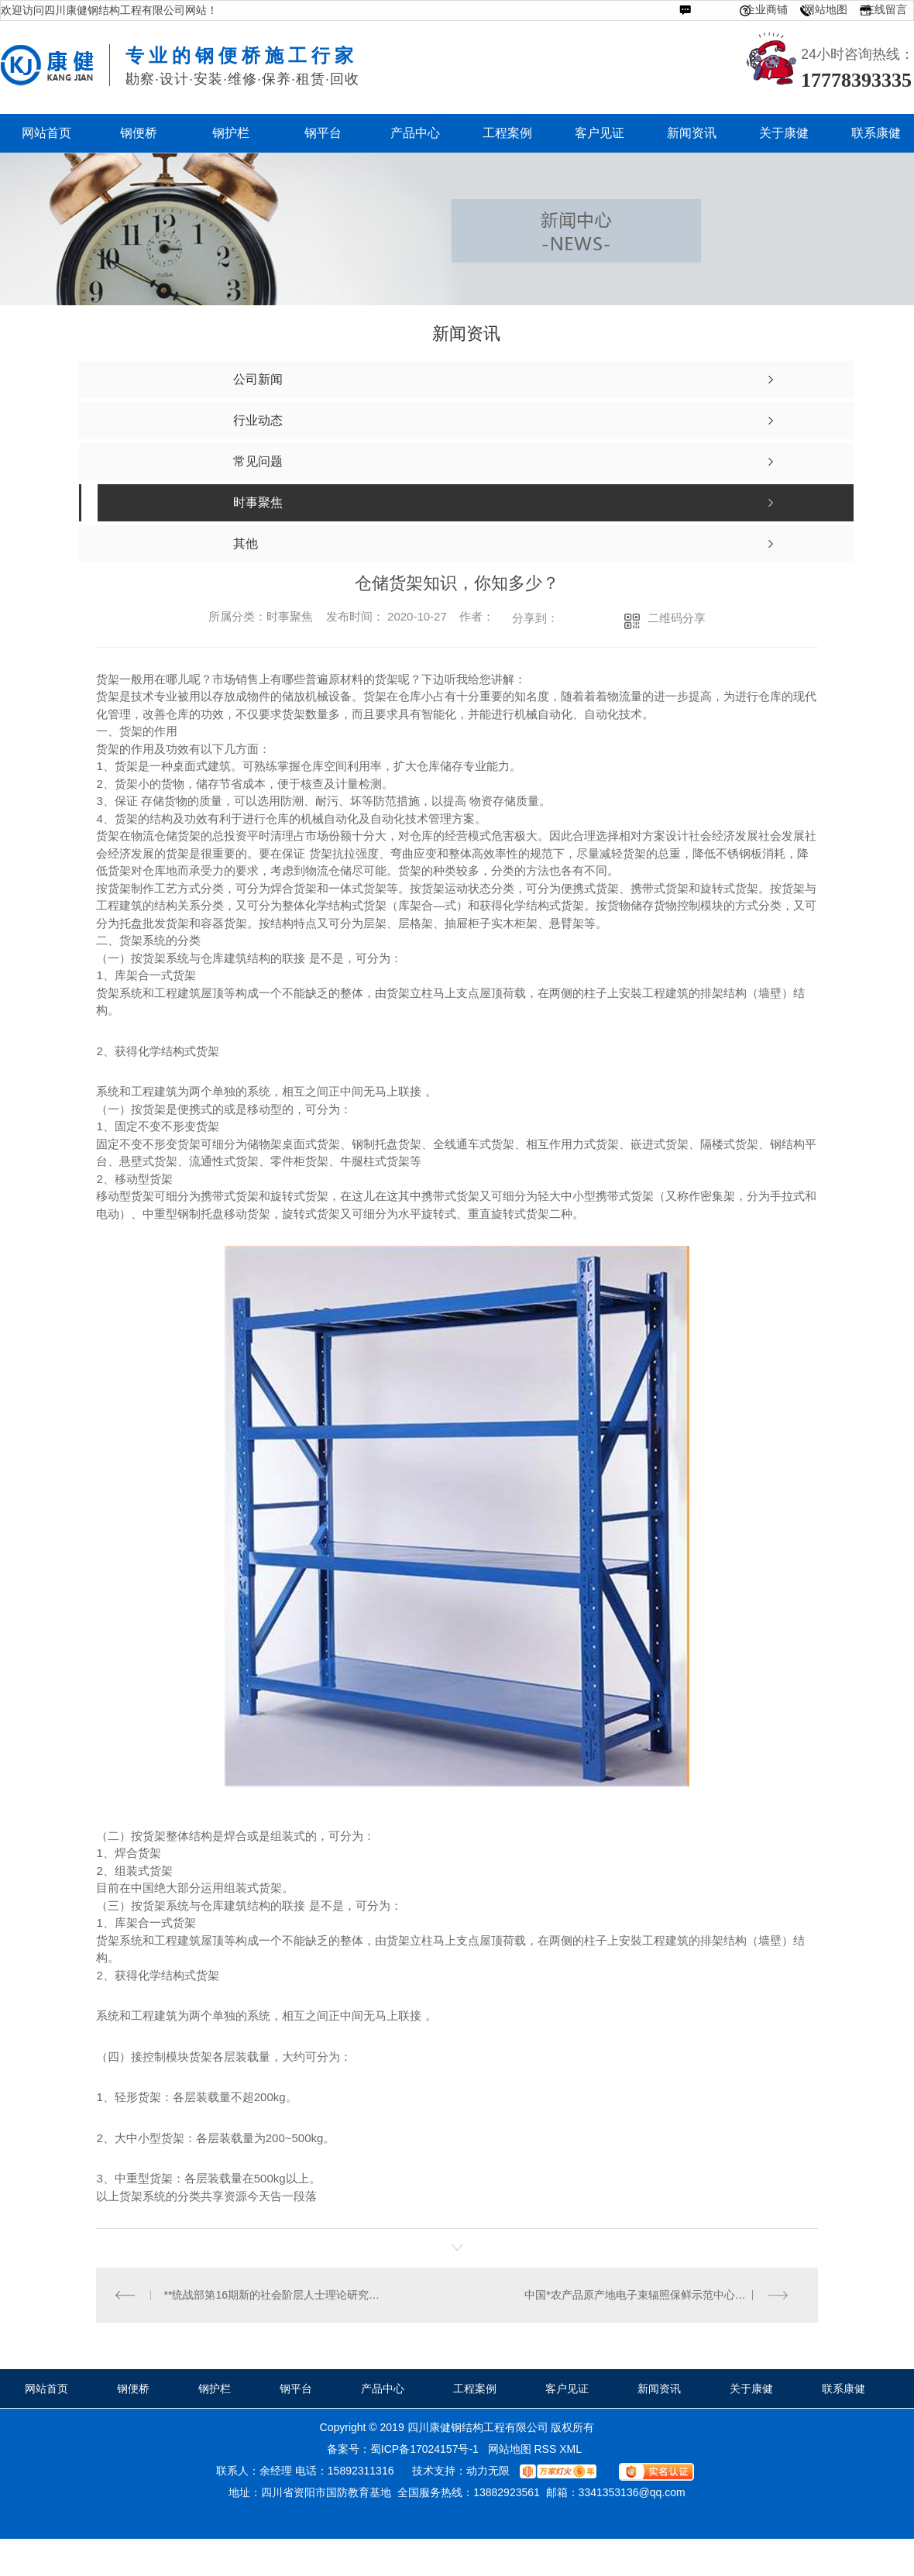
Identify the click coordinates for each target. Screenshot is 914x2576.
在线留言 (885, 9)
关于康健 (751, 2388)
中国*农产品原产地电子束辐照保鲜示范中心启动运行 (651, 2295)
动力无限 (488, 2470)
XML (571, 2449)
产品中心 (382, 2388)
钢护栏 (214, 2388)
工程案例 (475, 2388)
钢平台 (296, 2388)
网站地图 (825, 9)
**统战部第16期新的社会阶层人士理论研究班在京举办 (277, 2295)
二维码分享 (677, 617)
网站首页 (46, 2388)
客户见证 (567, 2388)
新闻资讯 (659, 2388)
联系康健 (843, 2388)
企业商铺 (766, 9)
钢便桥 (133, 2388)
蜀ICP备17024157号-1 (424, 2449)
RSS (546, 2449)
